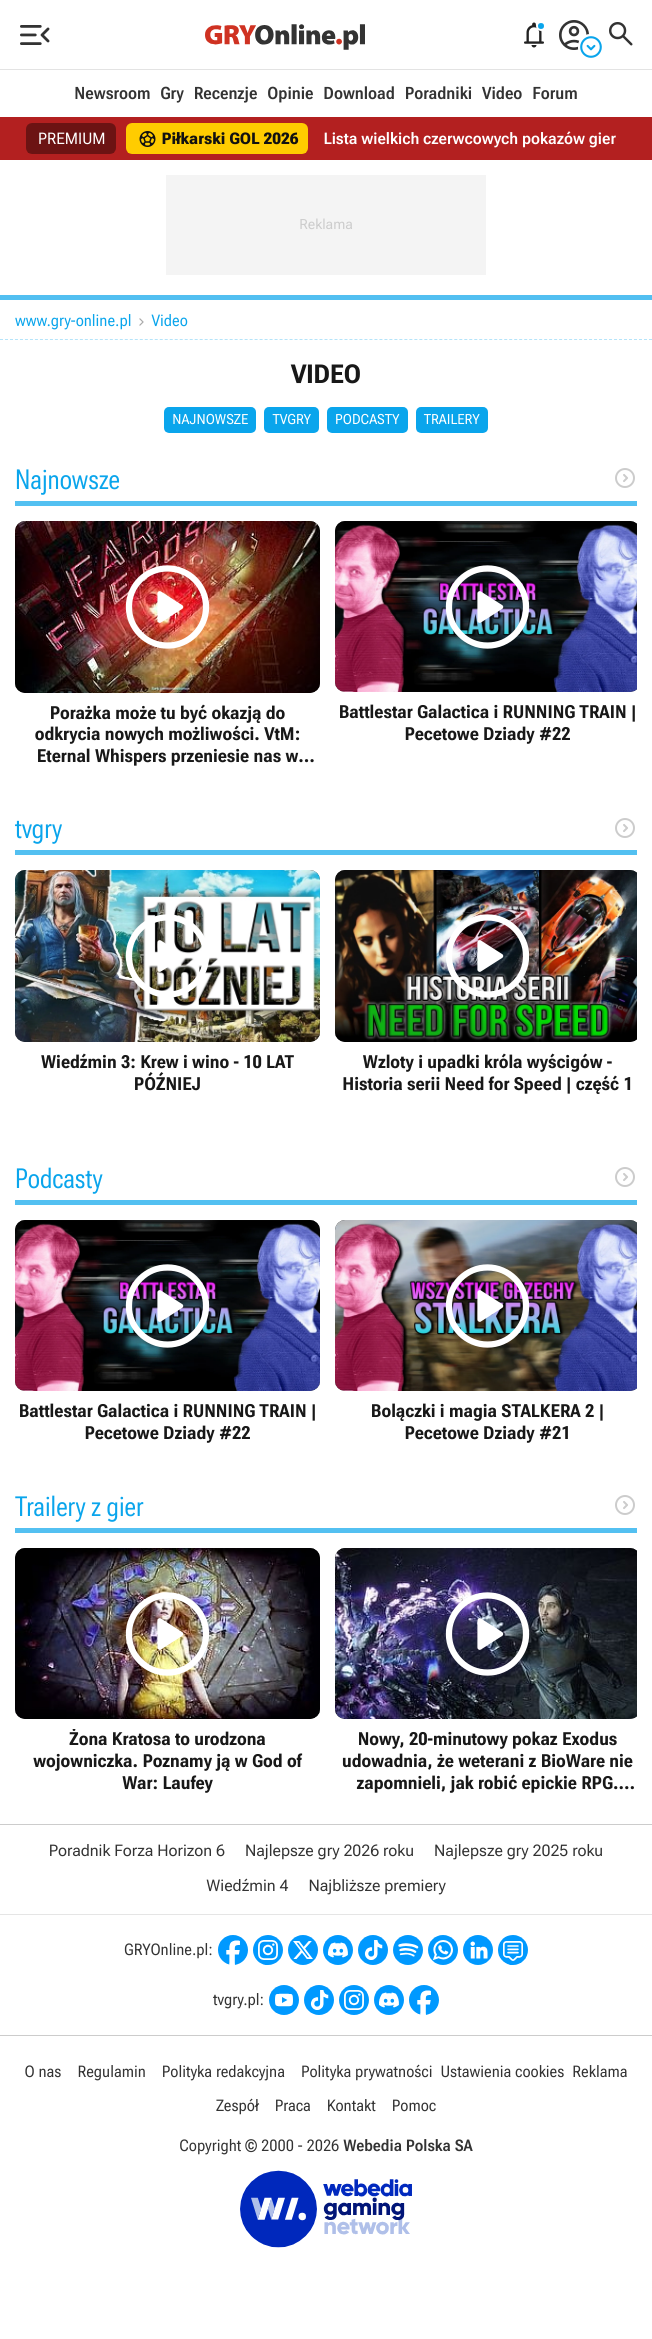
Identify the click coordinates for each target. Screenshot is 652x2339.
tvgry (291, 420)
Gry (172, 94)
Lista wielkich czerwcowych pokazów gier (469, 138)
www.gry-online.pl (73, 320)
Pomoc (414, 2105)
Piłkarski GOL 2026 (218, 139)
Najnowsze (210, 420)
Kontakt (351, 2105)
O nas (43, 2071)
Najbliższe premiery (376, 1885)
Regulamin (111, 2071)
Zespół (237, 2105)
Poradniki (438, 94)
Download (359, 94)
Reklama (599, 2071)
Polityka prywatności (367, 2071)
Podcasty (367, 420)
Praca (293, 2105)
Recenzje (226, 94)
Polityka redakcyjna (223, 2071)
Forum (554, 94)
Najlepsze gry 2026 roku (329, 1850)
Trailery (452, 420)
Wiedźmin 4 (247, 1885)
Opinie (290, 94)
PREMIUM (72, 138)
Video (502, 94)
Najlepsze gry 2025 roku (518, 1850)
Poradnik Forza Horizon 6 (137, 1850)
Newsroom (112, 94)
